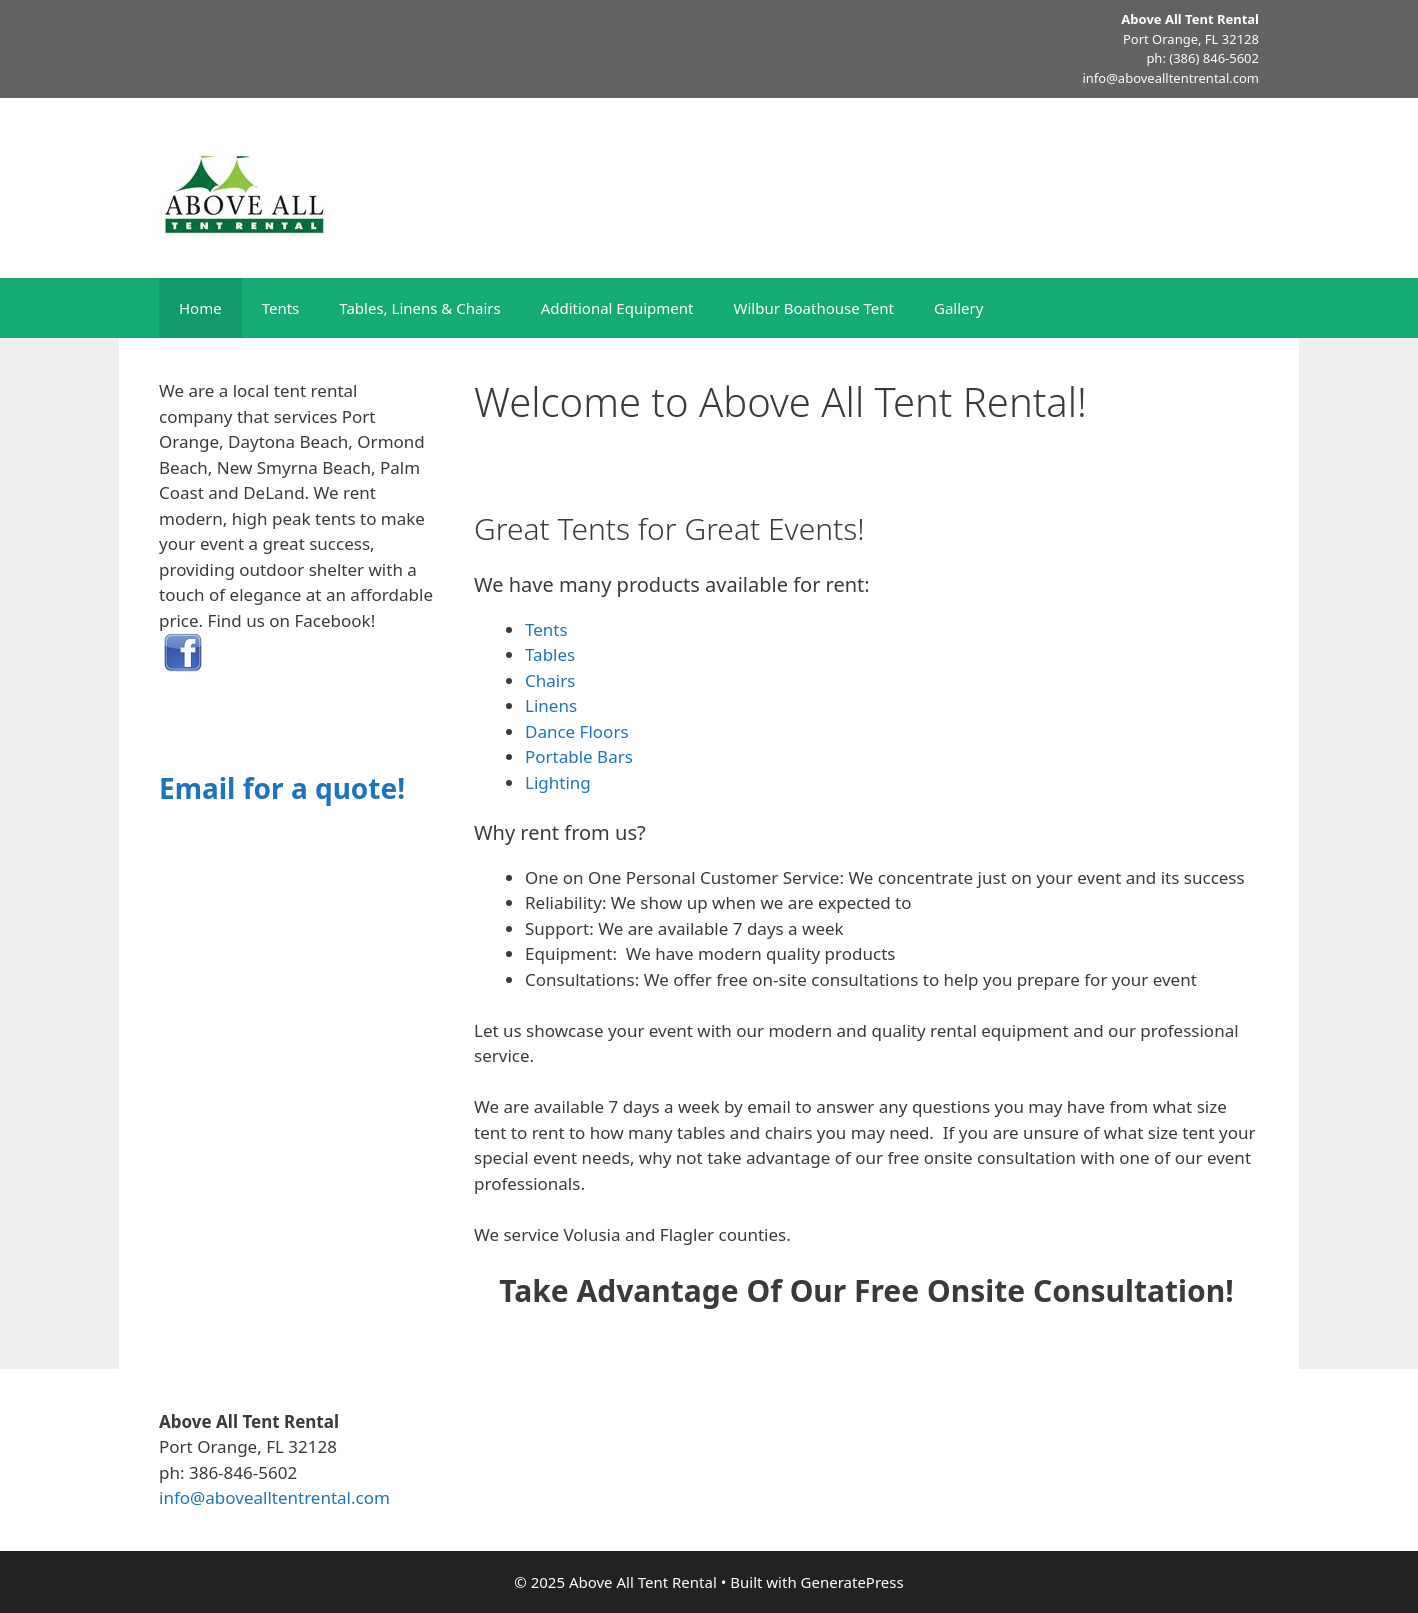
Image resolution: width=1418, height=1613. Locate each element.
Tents (281, 308)
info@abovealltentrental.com (1170, 78)
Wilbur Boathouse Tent (813, 308)
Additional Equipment (617, 308)
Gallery (958, 308)
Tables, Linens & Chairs (419, 308)
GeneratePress (852, 1582)
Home (200, 308)
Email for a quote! (282, 788)
